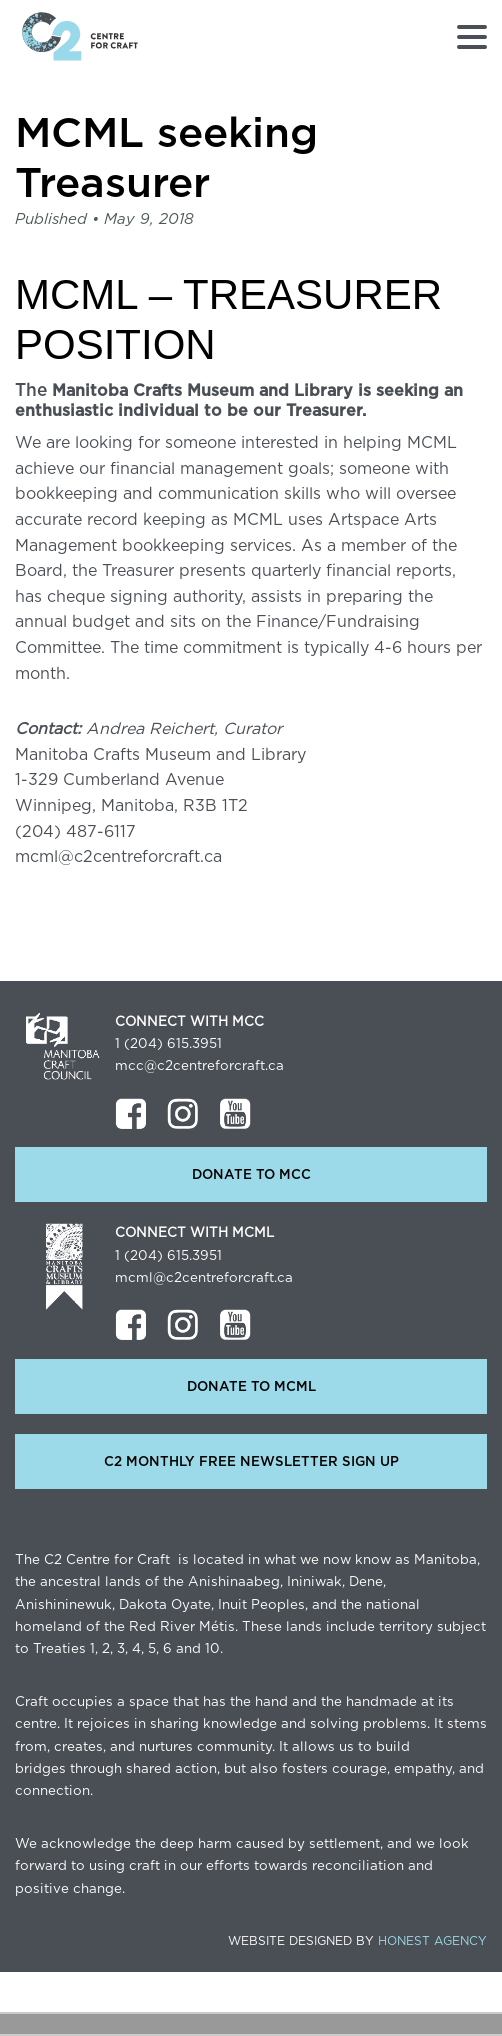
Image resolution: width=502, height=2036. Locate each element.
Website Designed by (357, 1941)
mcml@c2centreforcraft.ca (204, 1278)
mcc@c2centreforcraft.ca (199, 1066)
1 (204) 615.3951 (168, 1044)
